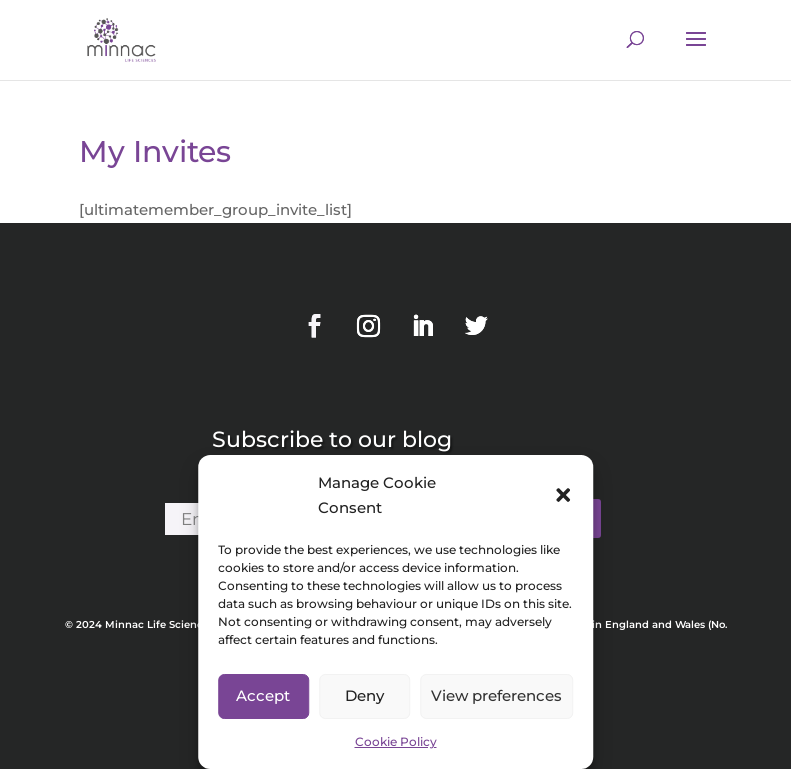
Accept (263, 695)
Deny (364, 695)
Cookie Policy (396, 741)
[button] (563, 495)
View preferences (496, 695)
